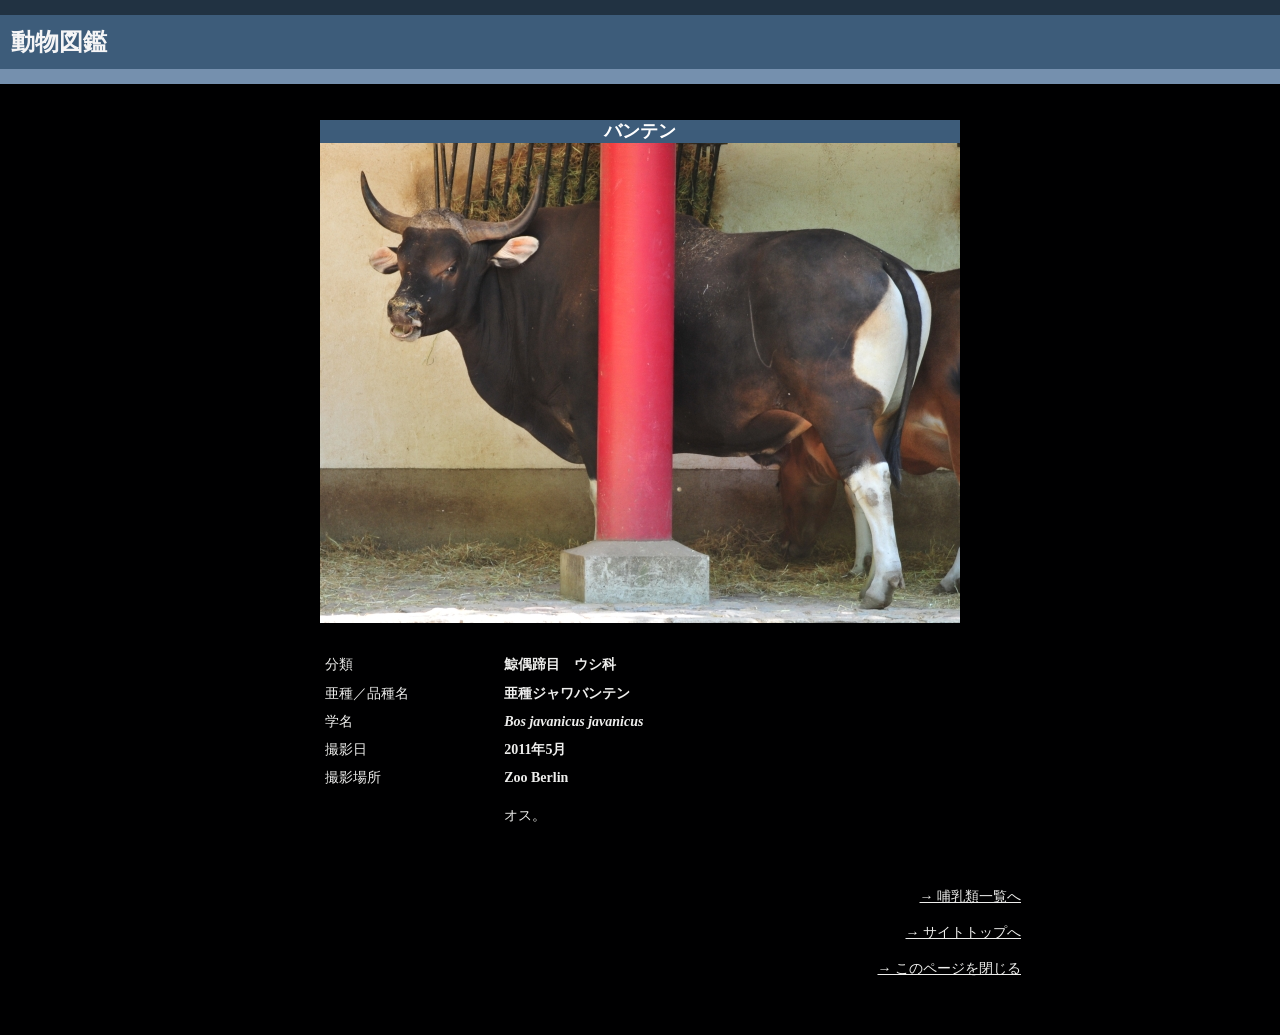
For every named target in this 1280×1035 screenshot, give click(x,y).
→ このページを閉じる (950, 968)
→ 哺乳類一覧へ (971, 896)
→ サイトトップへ (964, 932)
